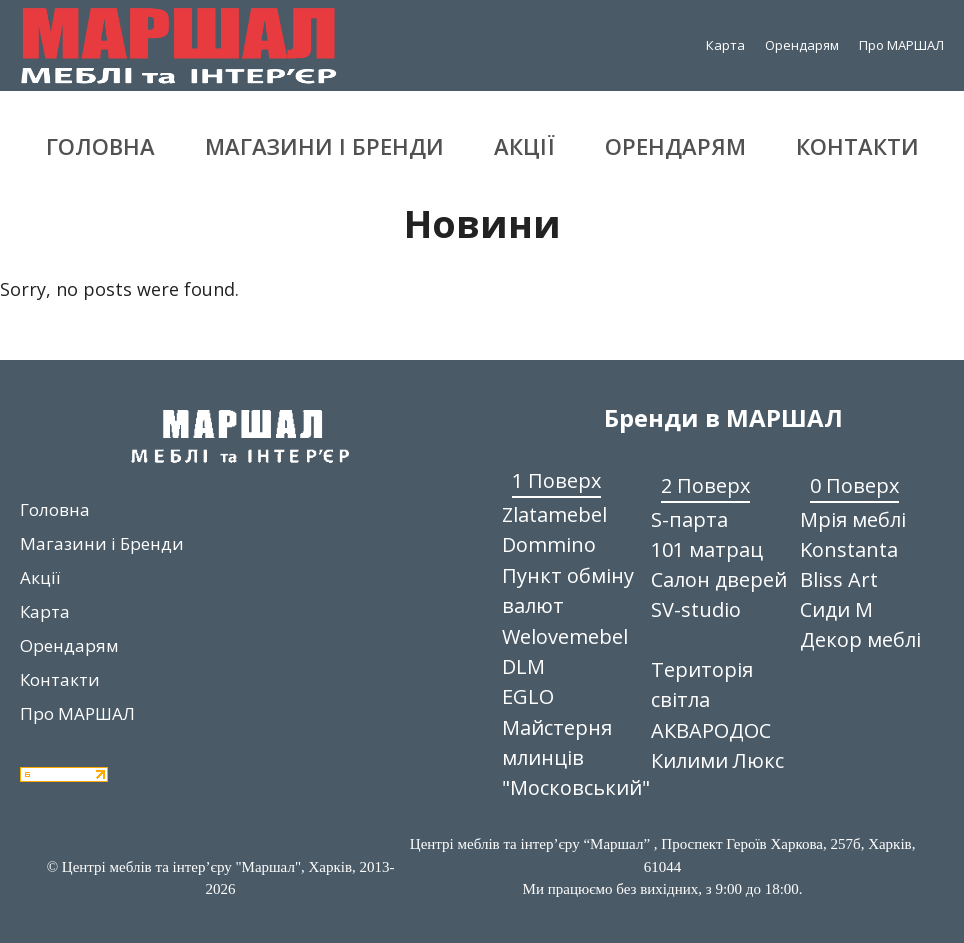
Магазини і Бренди (324, 146)
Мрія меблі (853, 519)
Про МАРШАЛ (901, 45)
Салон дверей (719, 579)
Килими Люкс (717, 760)
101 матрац (707, 549)
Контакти (857, 146)
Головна (100, 146)
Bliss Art (839, 579)
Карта (725, 45)
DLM (523, 666)
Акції (524, 146)
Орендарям (802, 45)
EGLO (528, 696)
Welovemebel (565, 636)
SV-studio (696, 609)
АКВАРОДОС (711, 730)
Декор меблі (860, 639)
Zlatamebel (554, 514)
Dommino (549, 544)
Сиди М (836, 609)
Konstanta (849, 549)
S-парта (689, 519)
